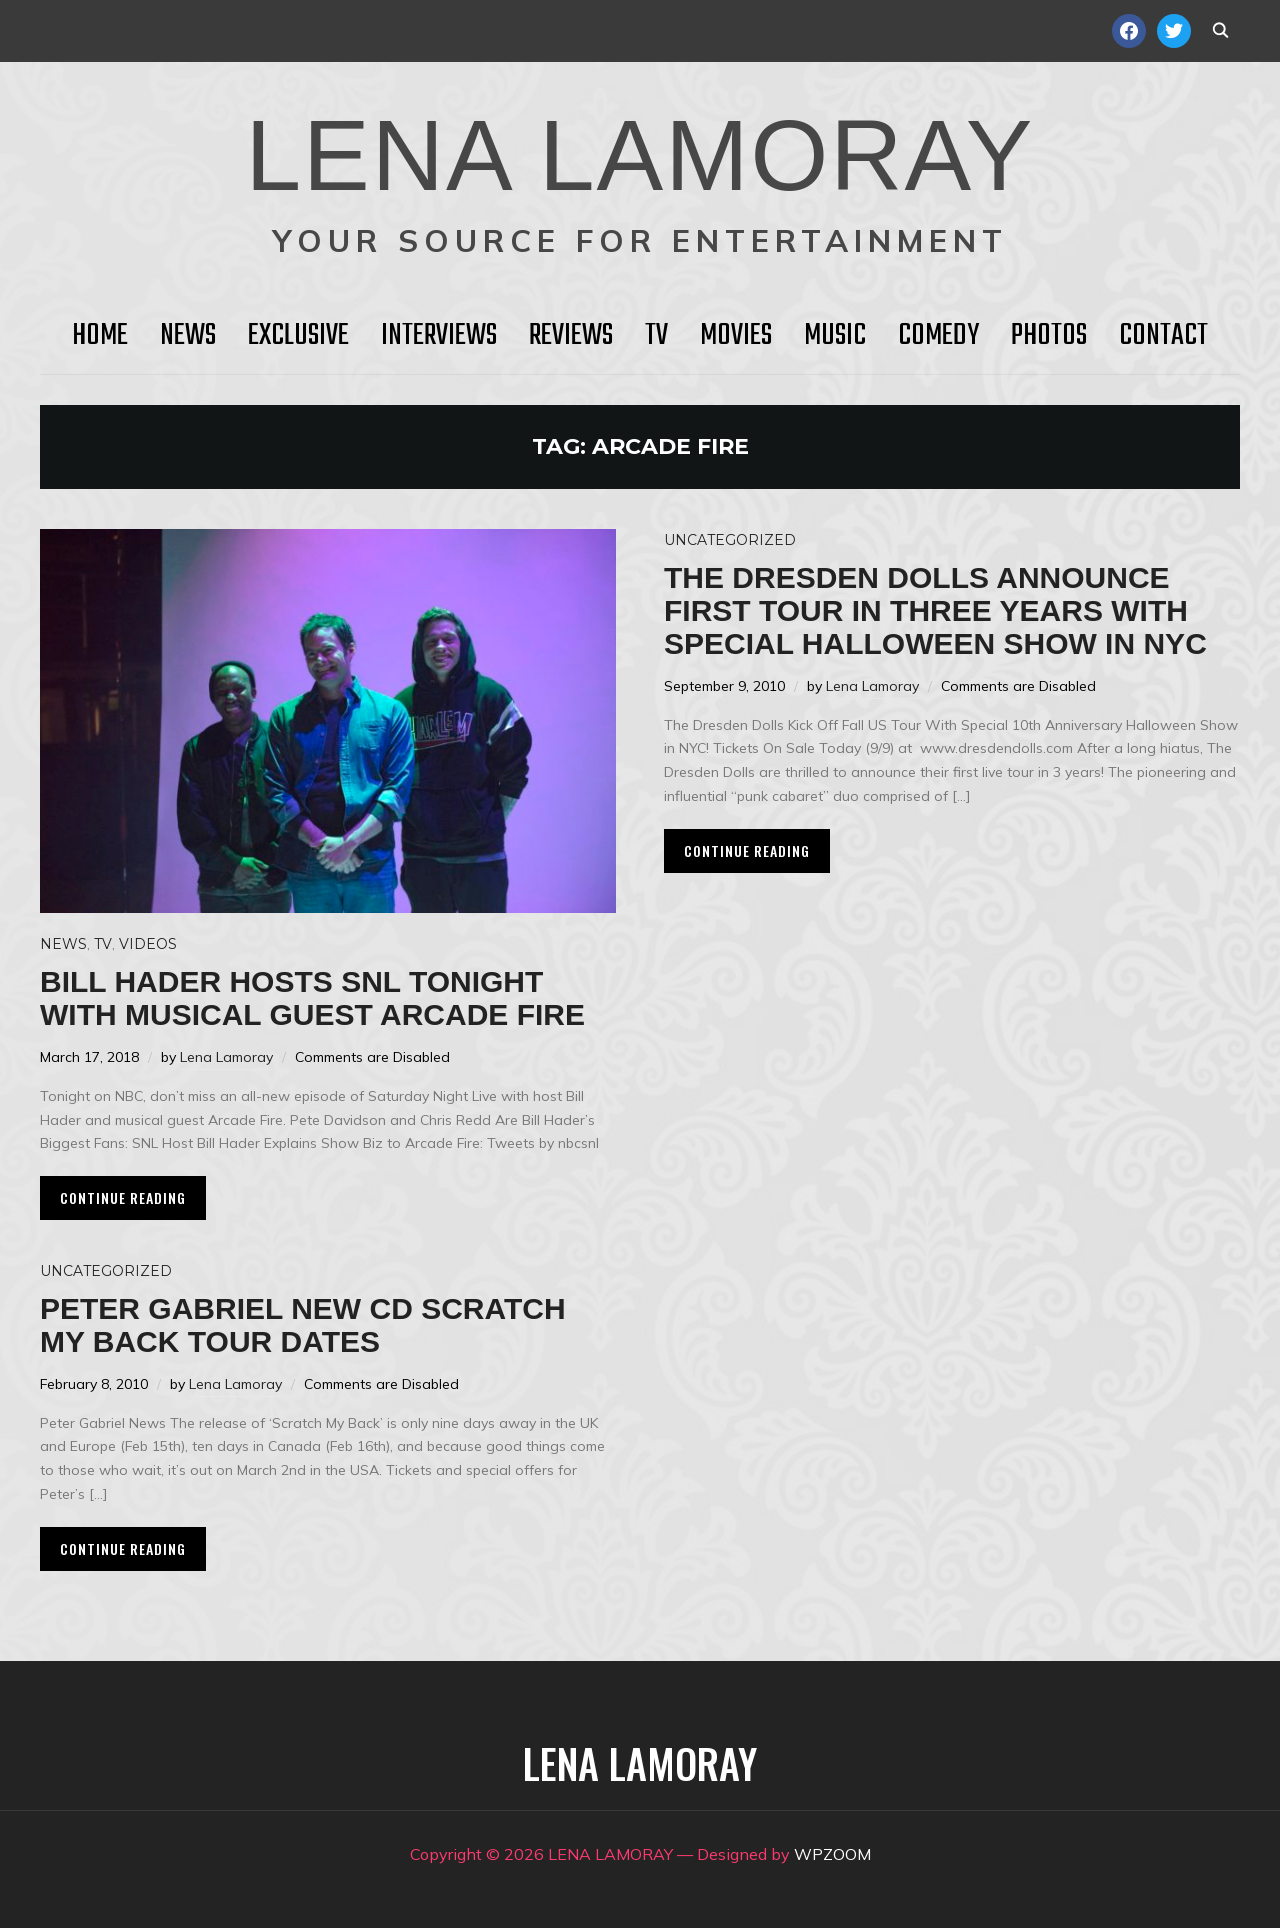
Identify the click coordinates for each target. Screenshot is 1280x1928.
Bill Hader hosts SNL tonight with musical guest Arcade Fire (312, 998)
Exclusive (298, 336)
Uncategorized (730, 540)
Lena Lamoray (226, 1057)
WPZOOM (832, 1854)
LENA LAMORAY (639, 155)
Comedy (938, 336)
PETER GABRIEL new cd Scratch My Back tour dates (303, 1325)
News (188, 336)
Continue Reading (123, 1197)
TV (656, 336)
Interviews (439, 336)
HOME (100, 336)
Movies (736, 336)
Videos (148, 944)
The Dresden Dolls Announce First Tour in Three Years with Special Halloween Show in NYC (935, 610)
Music (835, 336)
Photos (1049, 336)
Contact (1163, 336)
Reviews (571, 336)
